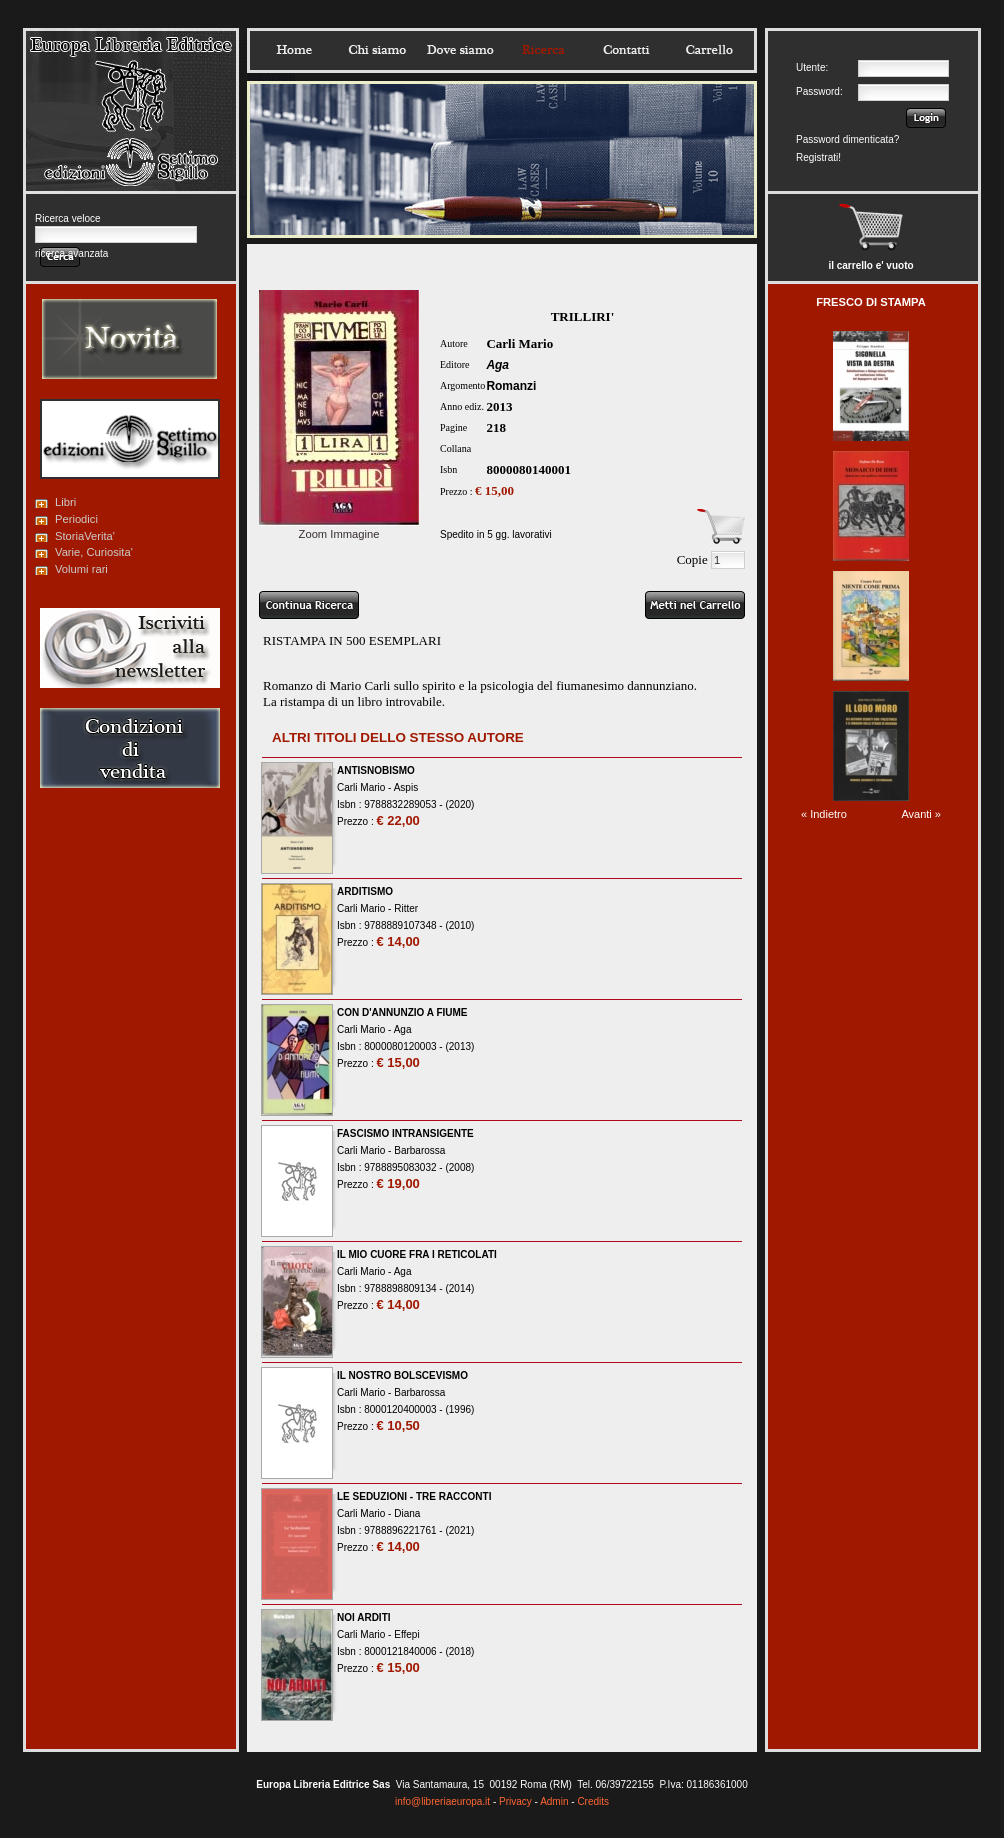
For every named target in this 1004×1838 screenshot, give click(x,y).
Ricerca (543, 50)
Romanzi (511, 386)
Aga (497, 365)
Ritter (406, 908)
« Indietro (824, 814)
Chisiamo (377, 50)
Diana (407, 1513)
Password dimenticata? (847, 139)
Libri (65, 502)
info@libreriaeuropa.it (442, 1801)
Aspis (406, 787)
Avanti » (921, 814)
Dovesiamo (460, 50)
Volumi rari (81, 569)
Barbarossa (419, 1150)
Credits (593, 1801)
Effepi (406, 1634)
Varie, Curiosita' (94, 552)
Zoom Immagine (339, 528)
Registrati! (818, 157)
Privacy (515, 1801)
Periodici (76, 519)
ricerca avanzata (71, 253)
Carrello (709, 50)
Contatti (626, 50)
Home (294, 50)
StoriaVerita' (85, 536)
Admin (554, 1801)
